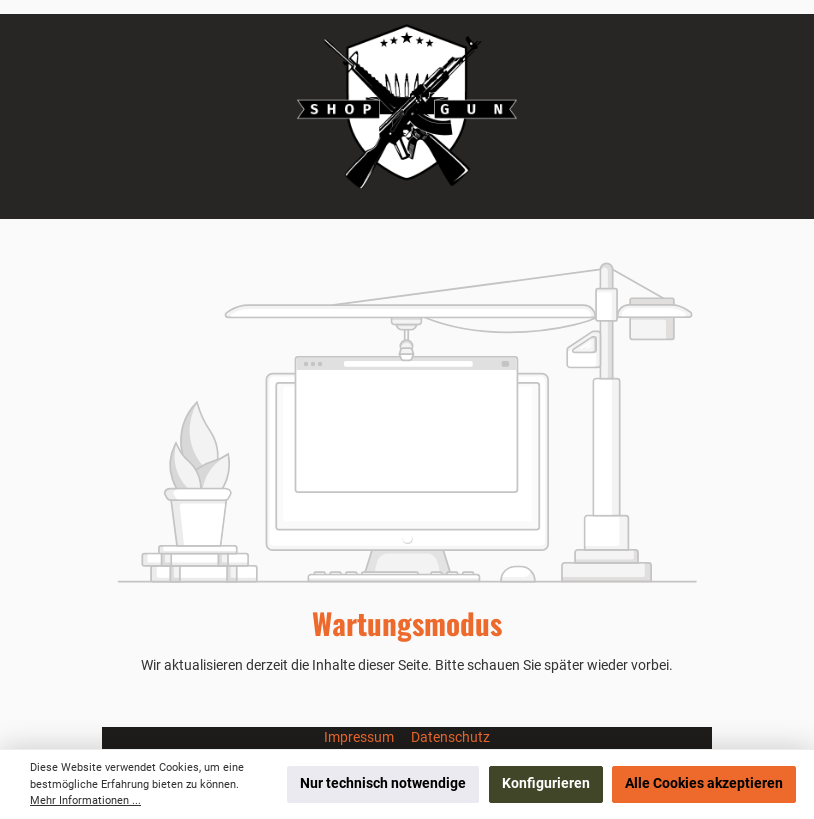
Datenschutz (450, 737)
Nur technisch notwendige (383, 783)
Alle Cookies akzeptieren (704, 783)
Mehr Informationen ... (85, 800)
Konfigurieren (546, 783)
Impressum (360, 737)
